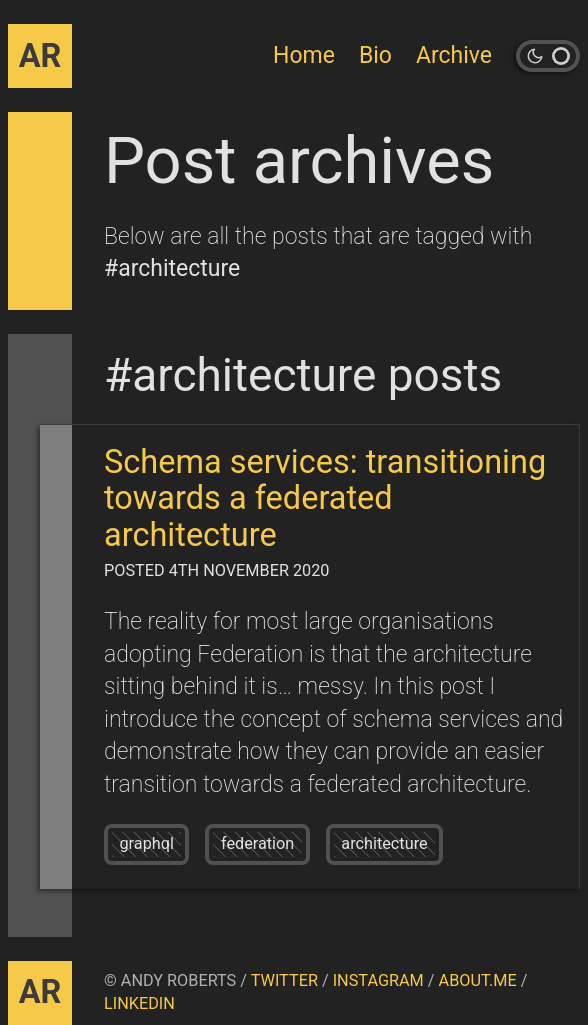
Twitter (284, 980)
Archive (454, 55)
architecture (384, 843)
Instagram (378, 980)
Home (304, 55)
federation (257, 843)
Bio (375, 55)
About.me (478, 980)
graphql (147, 843)
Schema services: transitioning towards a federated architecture (325, 498)
